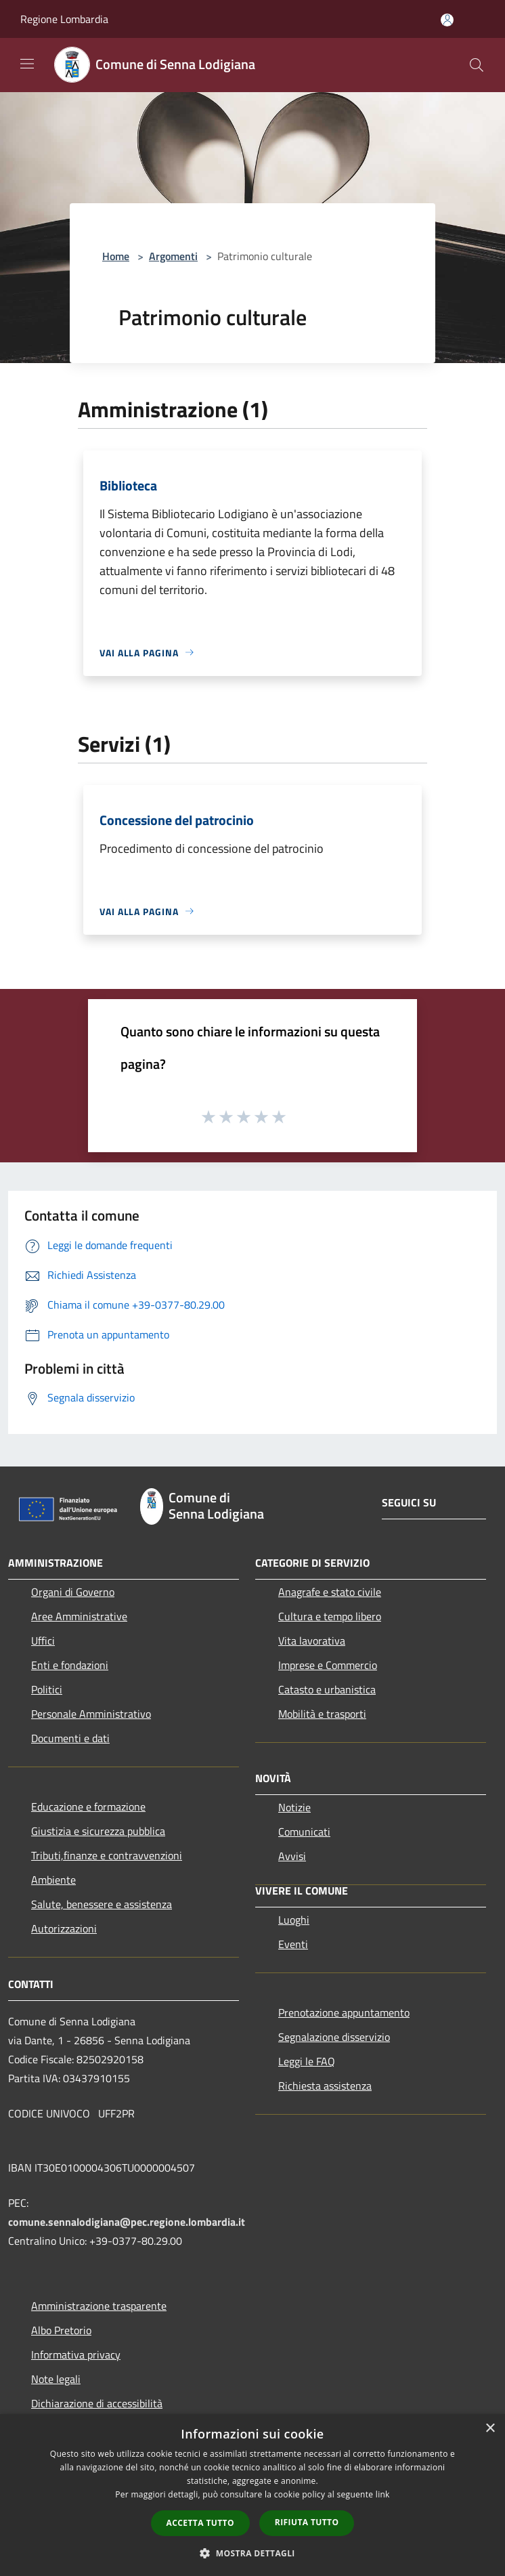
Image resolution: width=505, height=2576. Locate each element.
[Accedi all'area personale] (447, 20)
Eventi (293, 1944)
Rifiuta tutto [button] (307, 2522)
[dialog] (252, 2495)
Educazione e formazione (88, 1806)
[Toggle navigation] (27, 64)
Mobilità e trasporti (322, 1714)
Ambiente (53, 1880)
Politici (46, 1689)
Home (115, 256)
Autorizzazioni (64, 1928)
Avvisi (292, 1856)
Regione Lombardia (64, 19)
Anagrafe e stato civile (329, 1592)
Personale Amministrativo (91, 1714)
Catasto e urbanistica (327, 1689)
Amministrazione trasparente (99, 2306)
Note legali (56, 2379)
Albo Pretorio (61, 2330)
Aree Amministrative (79, 1616)
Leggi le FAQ (306, 2061)
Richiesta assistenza (325, 2085)
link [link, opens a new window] (383, 2494)
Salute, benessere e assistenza (101, 1904)
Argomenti (173, 256)
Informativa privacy (75, 2354)
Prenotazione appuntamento (344, 2012)
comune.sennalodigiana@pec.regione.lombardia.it (126, 2222)
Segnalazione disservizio (334, 2037)
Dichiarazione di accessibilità (96, 2403)
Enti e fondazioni (69, 1665)
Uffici (43, 1640)
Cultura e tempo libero (329, 1616)
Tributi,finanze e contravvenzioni (106, 1855)
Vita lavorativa (311, 1640)
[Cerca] (476, 65)
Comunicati (304, 1831)
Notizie (294, 1807)
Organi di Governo (72, 1592)
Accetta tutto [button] (200, 2523)
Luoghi (293, 1920)
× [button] (490, 2429)
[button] (252, 2553)
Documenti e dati (70, 1738)
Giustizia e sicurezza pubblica (98, 1831)
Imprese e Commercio (327, 1665)
